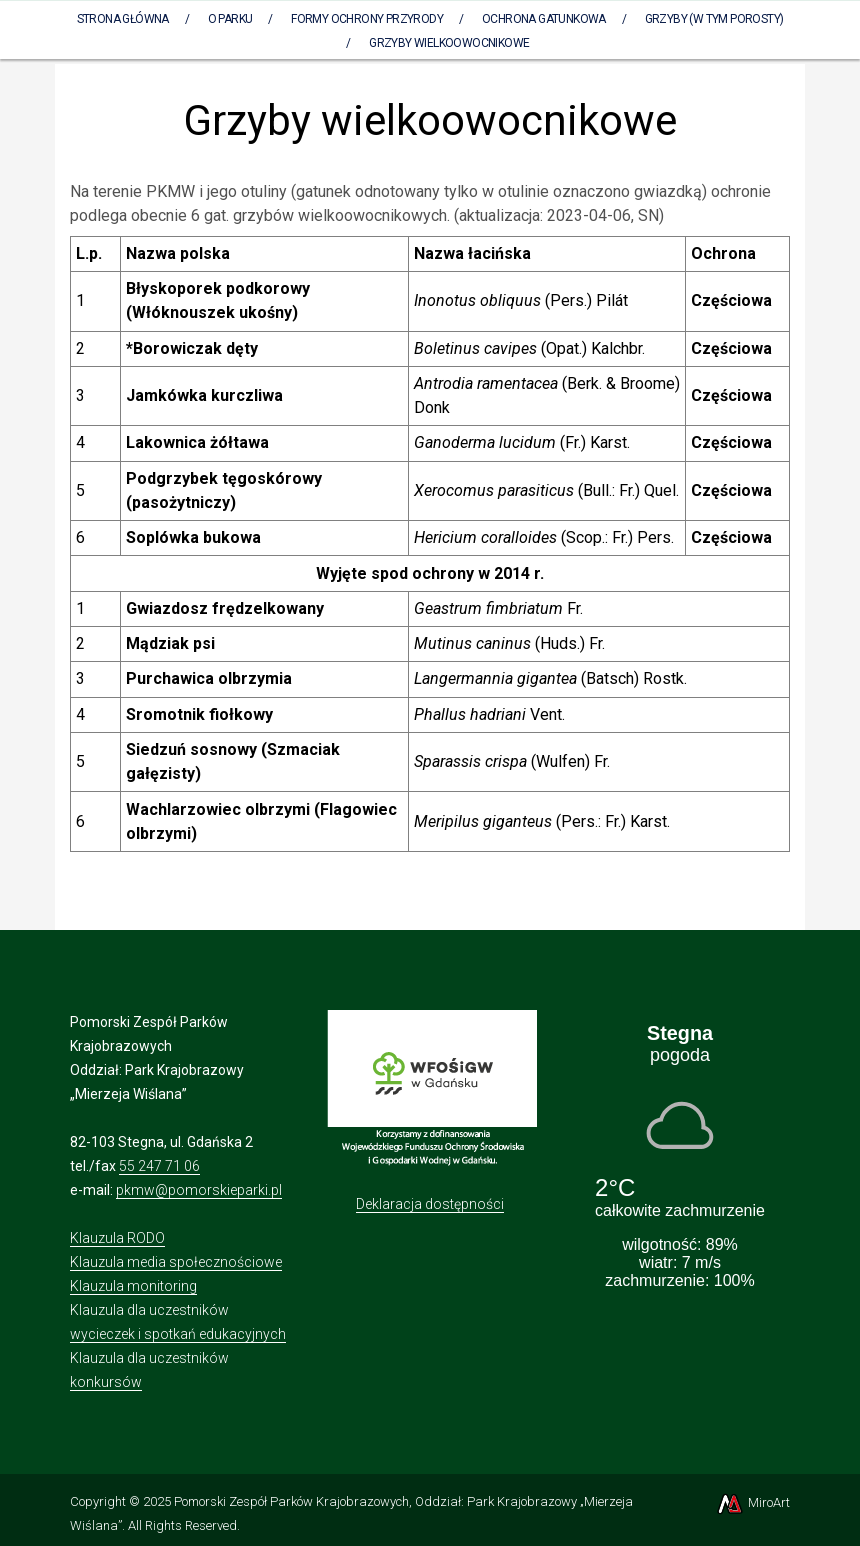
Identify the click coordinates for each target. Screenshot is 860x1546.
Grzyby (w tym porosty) (714, 19)
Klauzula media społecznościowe (176, 1262)
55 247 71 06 (159, 1166)
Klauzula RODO (117, 1238)
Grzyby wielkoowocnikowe (449, 43)
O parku (230, 19)
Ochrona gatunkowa (544, 19)
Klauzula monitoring (133, 1286)
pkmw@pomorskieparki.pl (199, 1190)
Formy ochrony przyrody (367, 19)
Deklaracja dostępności (430, 1204)
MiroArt (752, 1502)
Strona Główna (123, 19)
